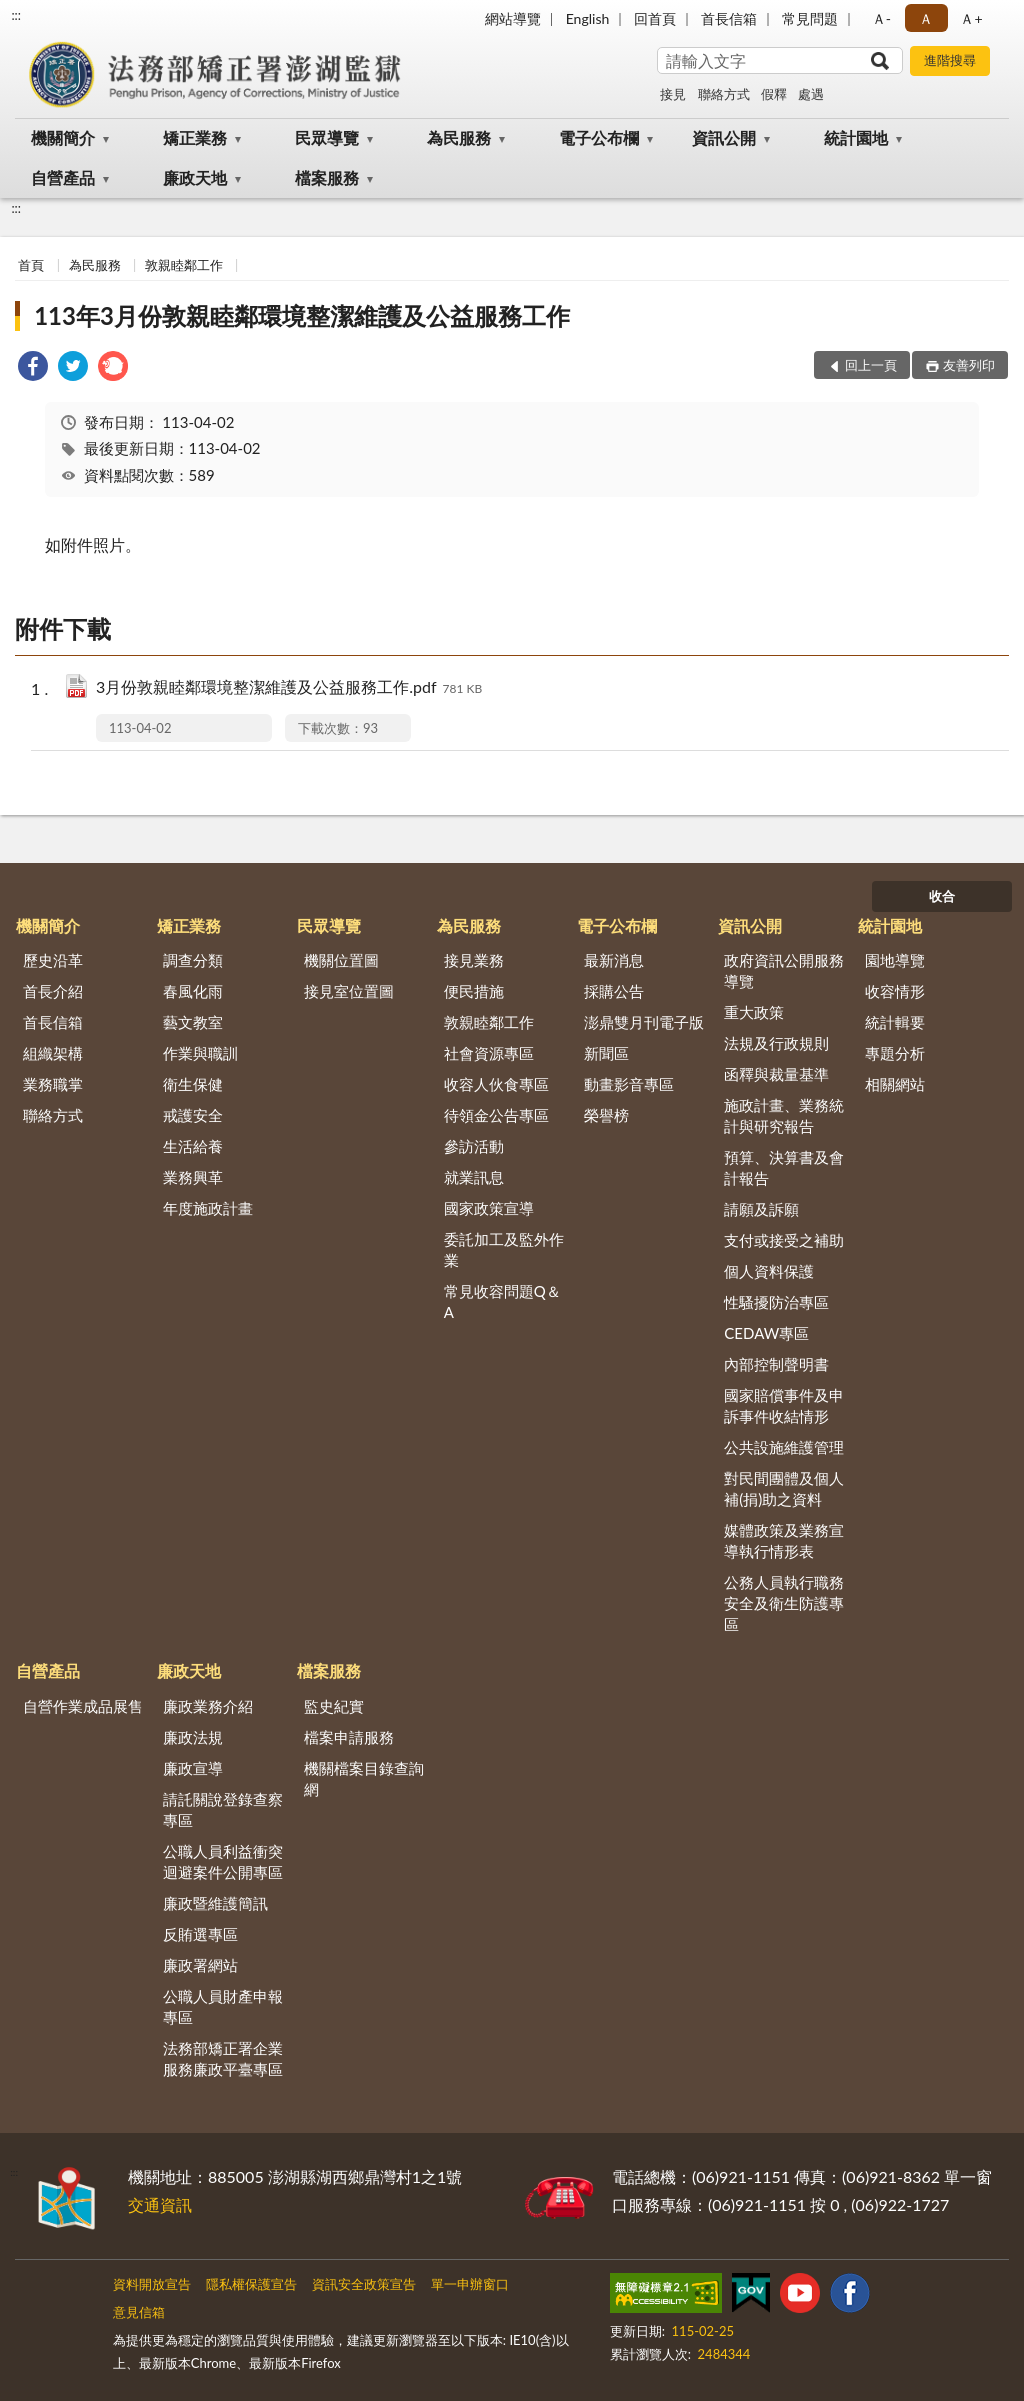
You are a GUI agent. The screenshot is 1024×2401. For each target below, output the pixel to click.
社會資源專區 (489, 1053)
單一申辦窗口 (470, 2284)
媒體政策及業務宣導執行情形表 (784, 1540)
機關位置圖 (341, 960)
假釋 (774, 94)
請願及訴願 (761, 1209)
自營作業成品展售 (83, 1706)
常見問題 (810, 18)
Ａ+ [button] (971, 18)
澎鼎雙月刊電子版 (644, 1022)
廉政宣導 (193, 1768)
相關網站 (895, 1084)
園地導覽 (895, 960)
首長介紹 (53, 991)
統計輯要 (895, 1022)
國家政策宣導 (489, 1208)
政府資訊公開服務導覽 (784, 970)
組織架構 (53, 1053)
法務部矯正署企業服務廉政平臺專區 (223, 2058)
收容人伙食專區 (496, 1084)
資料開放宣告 (152, 2284)
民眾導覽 (327, 137)
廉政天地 (195, 177)
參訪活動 (474, 1146)
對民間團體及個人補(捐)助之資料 (784, 1488)
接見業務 (474, 960)
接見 (673, 94)
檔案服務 (327, 177)
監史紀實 (334, 1706)
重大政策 (754, 1012)
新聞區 (606, 1053)
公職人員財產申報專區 (223, 2006)
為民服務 (459, 137)
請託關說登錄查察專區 (223, 1809)
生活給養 (193, 1146)
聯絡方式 (724, 94)
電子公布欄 (599, 137)
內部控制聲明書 (776, 1364)
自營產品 (63, 177)
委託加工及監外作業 (504, 1249)
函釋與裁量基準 (776, 1074)
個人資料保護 (769, 1271)
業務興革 (193, 1177)
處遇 (811, 94)
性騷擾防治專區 (776, 1302)
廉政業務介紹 (208, 1706)
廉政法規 (193, 1737)
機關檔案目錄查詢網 (364, 1778)
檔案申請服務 (349, 1737)
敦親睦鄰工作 (184, 265)
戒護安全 (193, 1115)
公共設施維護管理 (784, 1447)
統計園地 (856, 137)
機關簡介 (63, 137)
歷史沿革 (53, 960)
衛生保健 (193, 1084)
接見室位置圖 (349, 991)
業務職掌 (53, 1084)
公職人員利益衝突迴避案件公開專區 (223, 1861)
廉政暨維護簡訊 (215, 1903)
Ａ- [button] (881, 18)
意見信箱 (139, 2312)
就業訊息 (474, 1177)
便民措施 (474, 991)
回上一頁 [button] (871, 365)
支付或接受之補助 (784, 1240)
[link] (33, 368)
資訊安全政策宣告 (364, 2284)
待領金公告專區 (496, 1115)
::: (16, 15)
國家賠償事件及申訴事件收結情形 (784, 1405)
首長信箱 (729, 18)
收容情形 (895, 991)
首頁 (31, 265)
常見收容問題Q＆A (502, 1301)
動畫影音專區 (629, 1084)
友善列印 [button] (969, 365)
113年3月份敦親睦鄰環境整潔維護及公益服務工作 (302, 315)
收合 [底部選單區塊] (942, 896)
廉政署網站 (200, 1965)
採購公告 (614, 991)
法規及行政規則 (776, 1043)
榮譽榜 (606, 1115)
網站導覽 (513, 18)
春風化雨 (193, 991)
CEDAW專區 (766, 1333)
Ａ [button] (926, 18)
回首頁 (655, 18)
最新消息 (614, 960)
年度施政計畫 (208, 1208)
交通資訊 (160, 2204)
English (588, 18)
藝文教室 (193, 1022)
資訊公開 (724, 137)
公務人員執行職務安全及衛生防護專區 (784, 1603)
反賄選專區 (200, 1934)
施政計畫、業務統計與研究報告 (784, 1115)
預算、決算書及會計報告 (784, 1167)
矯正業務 (195, 137)
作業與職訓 (200, 1053)
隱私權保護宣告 (251, 2284)
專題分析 (895, 1053)
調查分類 (193, 960)
